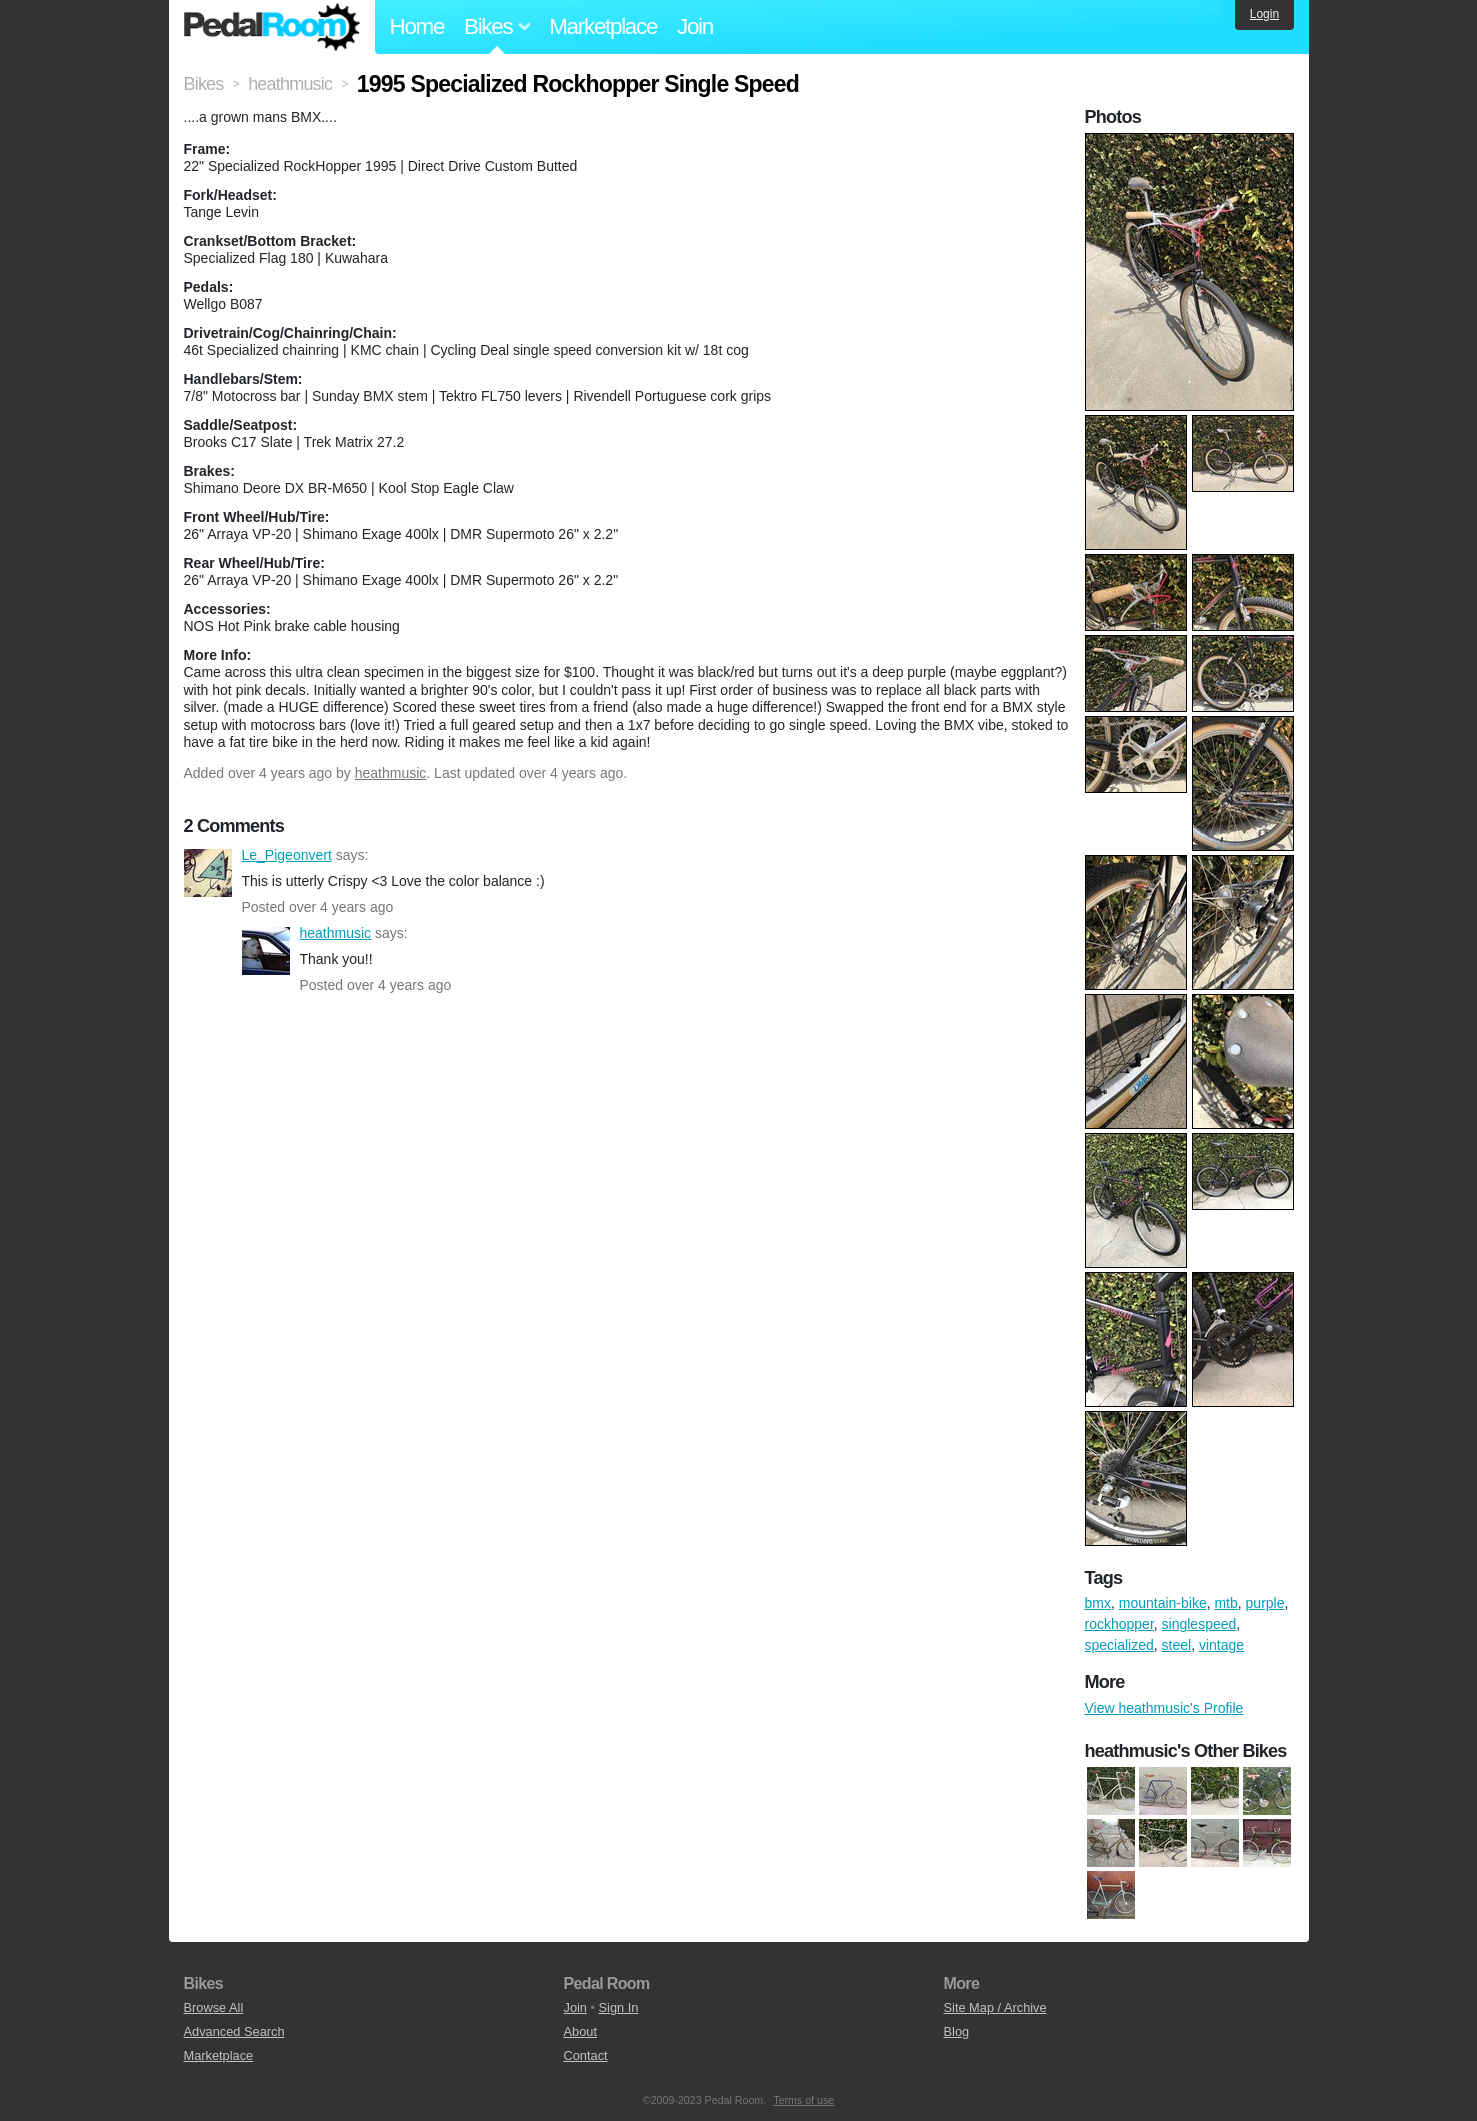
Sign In (619, 2007)
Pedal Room (272, 27)
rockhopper (1119, 1624)
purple (1265, 1603)
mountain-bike (1163, 1603)
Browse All (214, 2007)
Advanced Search (234, 2031)
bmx (1098, 1603)
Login (1264, 14)
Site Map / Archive (995, 2007)
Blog (957, 2031)
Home (417, 26)
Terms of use (803, 2100)
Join (695, 26)
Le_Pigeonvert (208, 873)
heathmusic (391, 773)
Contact (586, 2055)
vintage (1221, 1645)
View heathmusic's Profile (1164, 1708)
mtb (1225, 1603)
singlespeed (1199, 1624)
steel (1177, 1645)
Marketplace (603, 26)
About (580, 2031)
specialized (1119, 1645)
